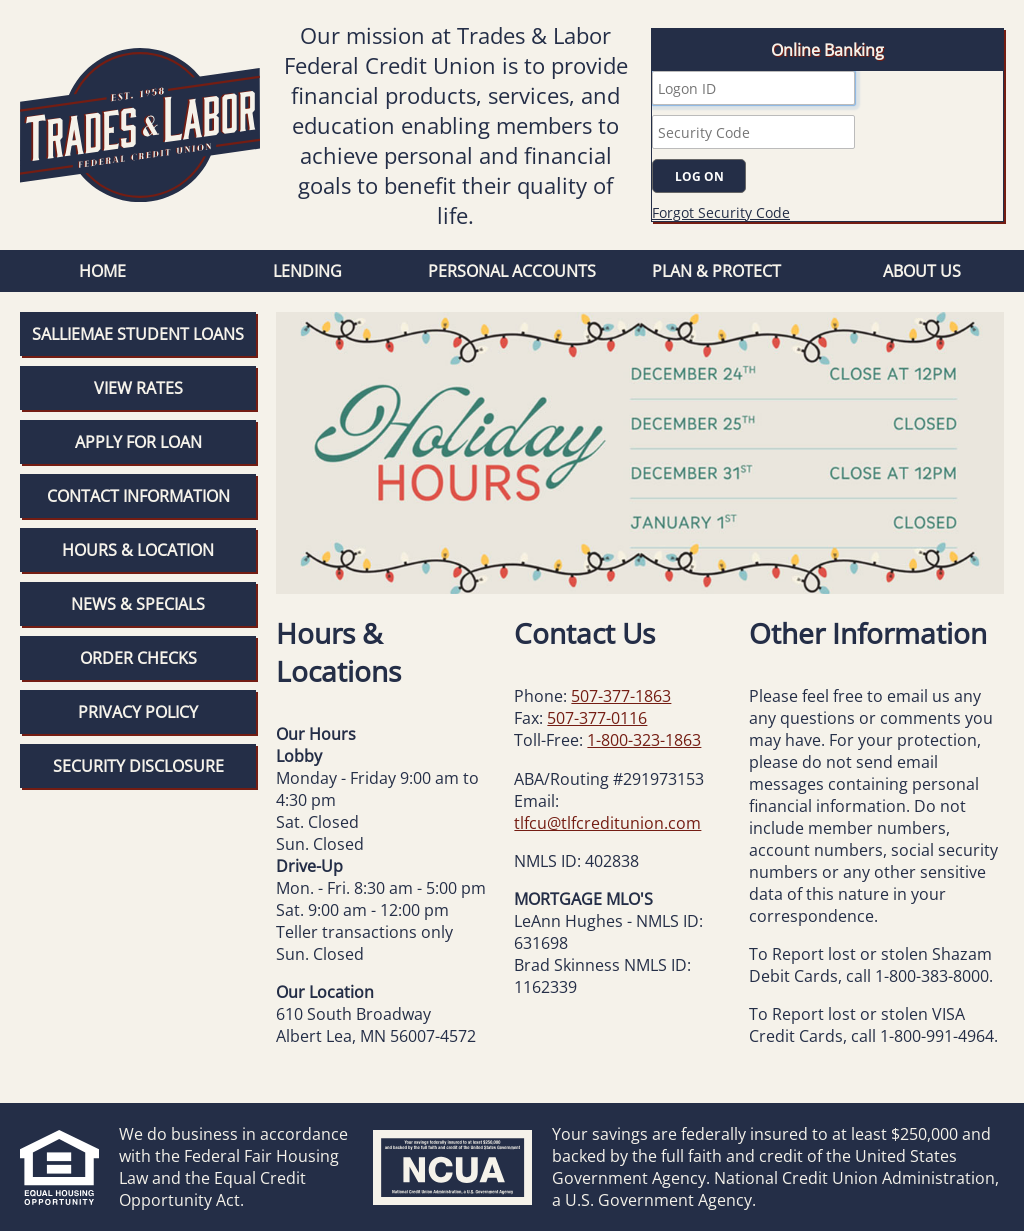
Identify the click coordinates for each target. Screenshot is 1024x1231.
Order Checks (138, 658)
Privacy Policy (138, 712)
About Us (922, 271)
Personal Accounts (512, 271)
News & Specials (138, 604)
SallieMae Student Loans (138, 334)
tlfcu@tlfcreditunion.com (607, 823)
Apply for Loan (138, 442)
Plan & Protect (716, 271)
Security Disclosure (138, 766)
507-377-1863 (621, 696)
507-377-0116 (597, 718)
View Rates (138, 388)
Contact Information (138, 496)
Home (102, 271)
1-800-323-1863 (644, 740)
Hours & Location (138, 550)
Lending (307, 271)
